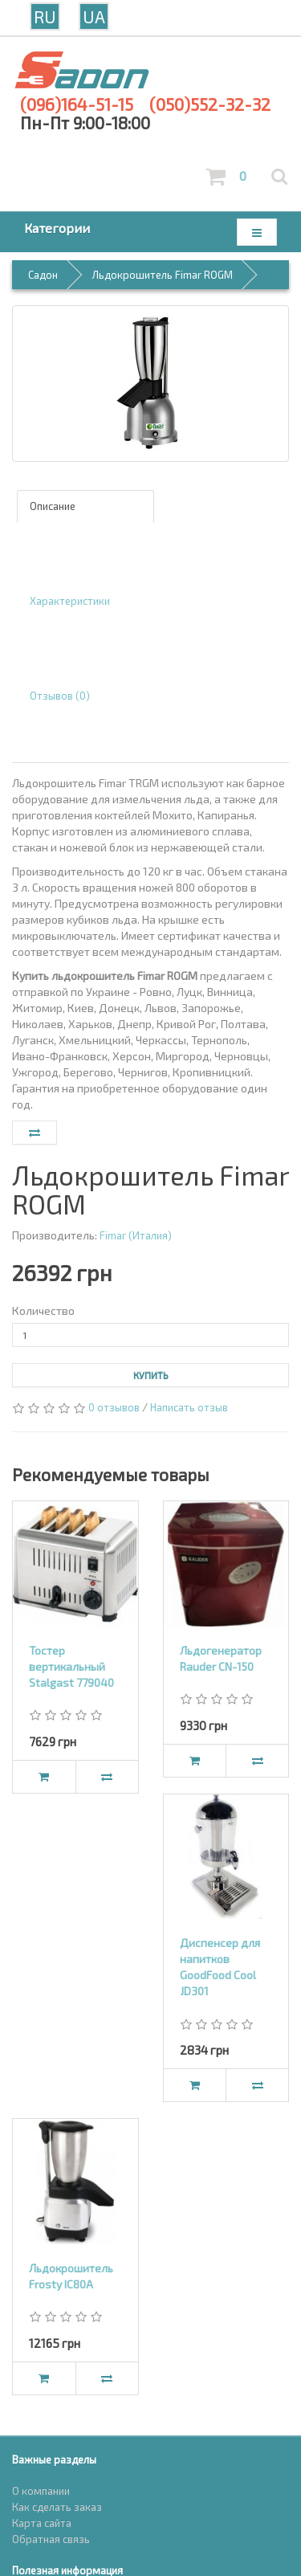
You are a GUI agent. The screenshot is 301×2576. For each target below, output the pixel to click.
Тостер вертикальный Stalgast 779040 (71, 1666)
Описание (52, 506)
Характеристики (70, 600)
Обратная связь (51, 2539)
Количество (43, 1310)
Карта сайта (41, 2523)
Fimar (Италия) (136, 1235)
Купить (151, 1375)
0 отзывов (114, 1407)
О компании (41, 2490)
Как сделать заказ (57, 2506)
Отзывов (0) (60, 695)
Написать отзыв (189, 1407)
